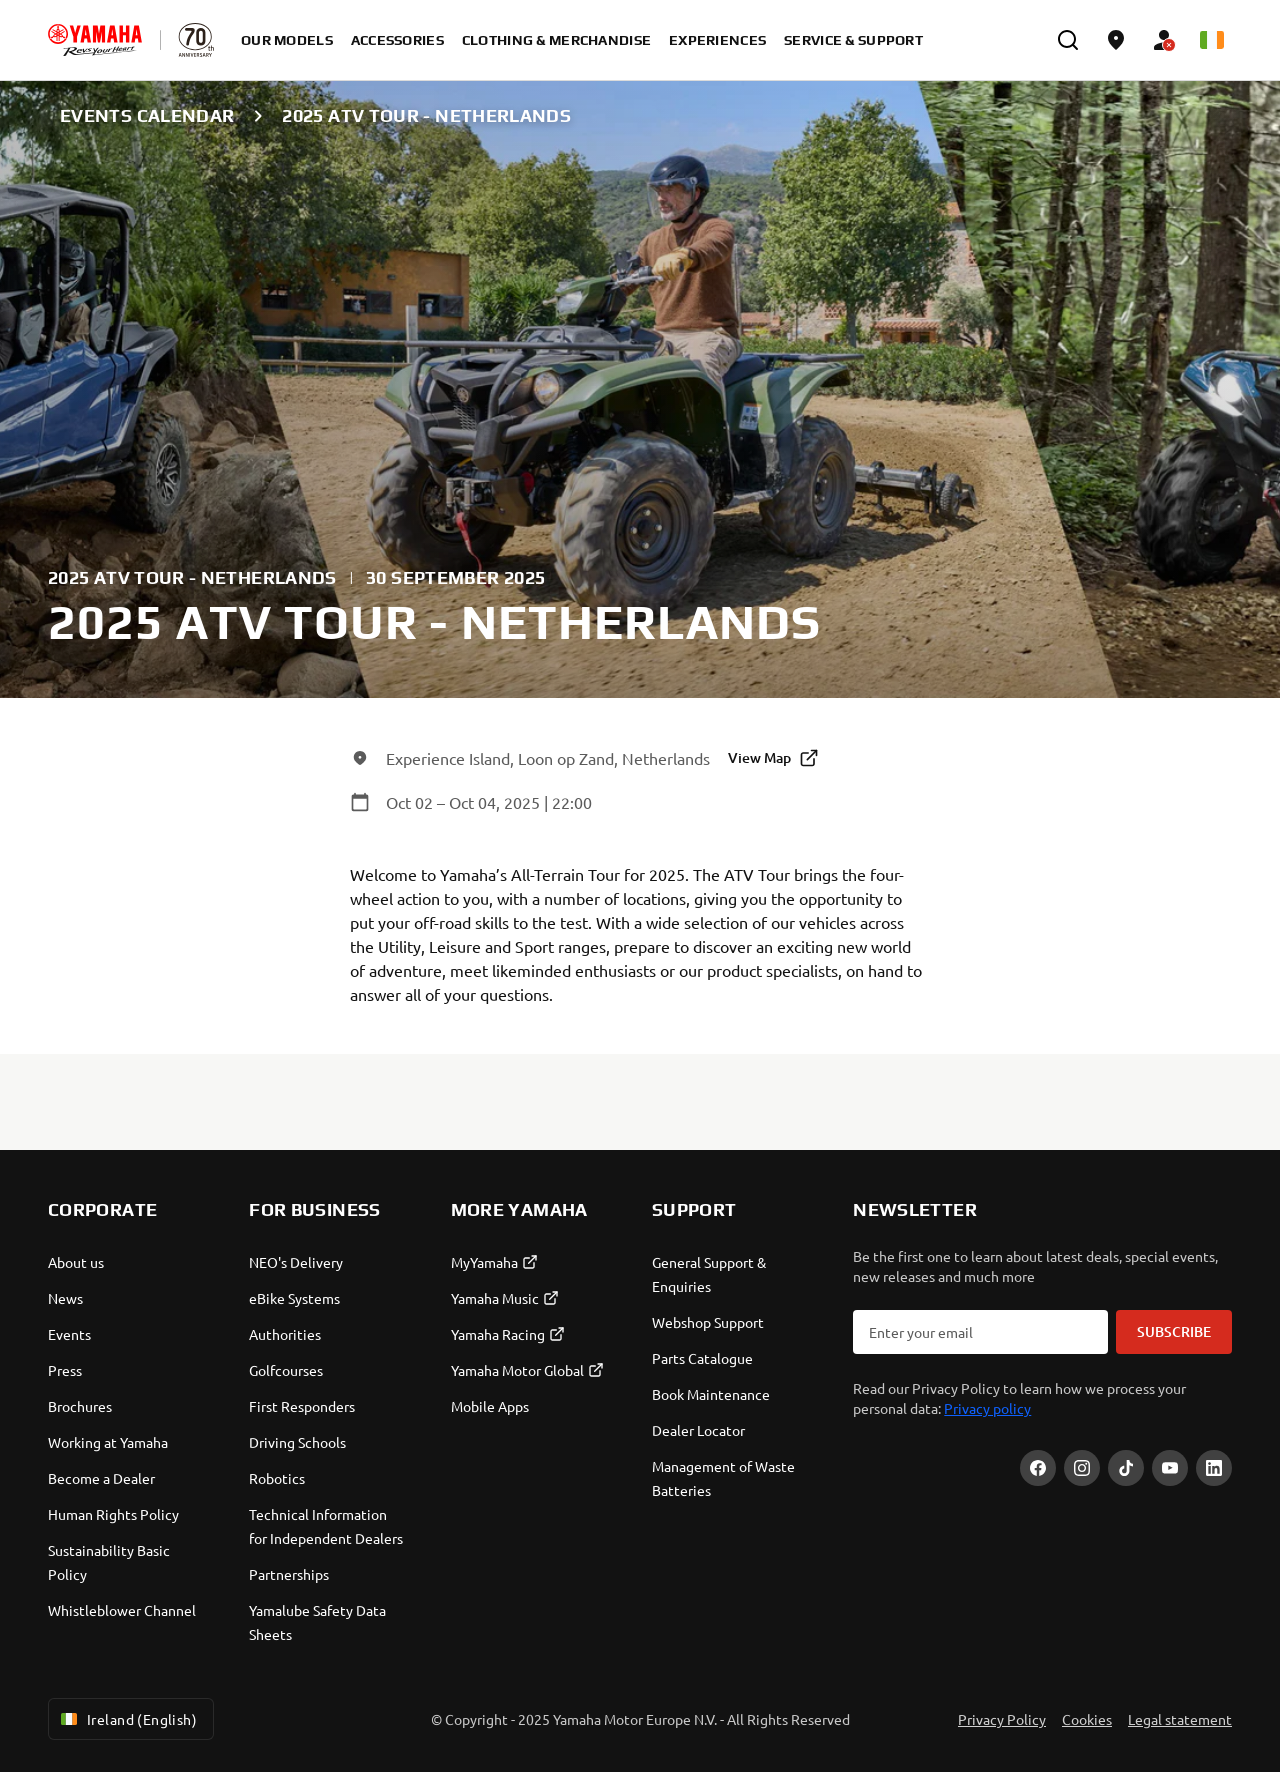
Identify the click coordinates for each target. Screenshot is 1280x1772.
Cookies (1087, 1719)
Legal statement (1180, 1719)
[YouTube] (1170, 1468)
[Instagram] (1082, 1468)
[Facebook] (1038, 1468)
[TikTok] (1126, 1468)
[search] (1068, 40)
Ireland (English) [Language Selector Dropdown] (127, 1719)
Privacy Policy (1002, 1719)
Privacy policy (987, 1408)
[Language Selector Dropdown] (1212, 40)
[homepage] (95, 40)
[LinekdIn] (1214, 1468)
